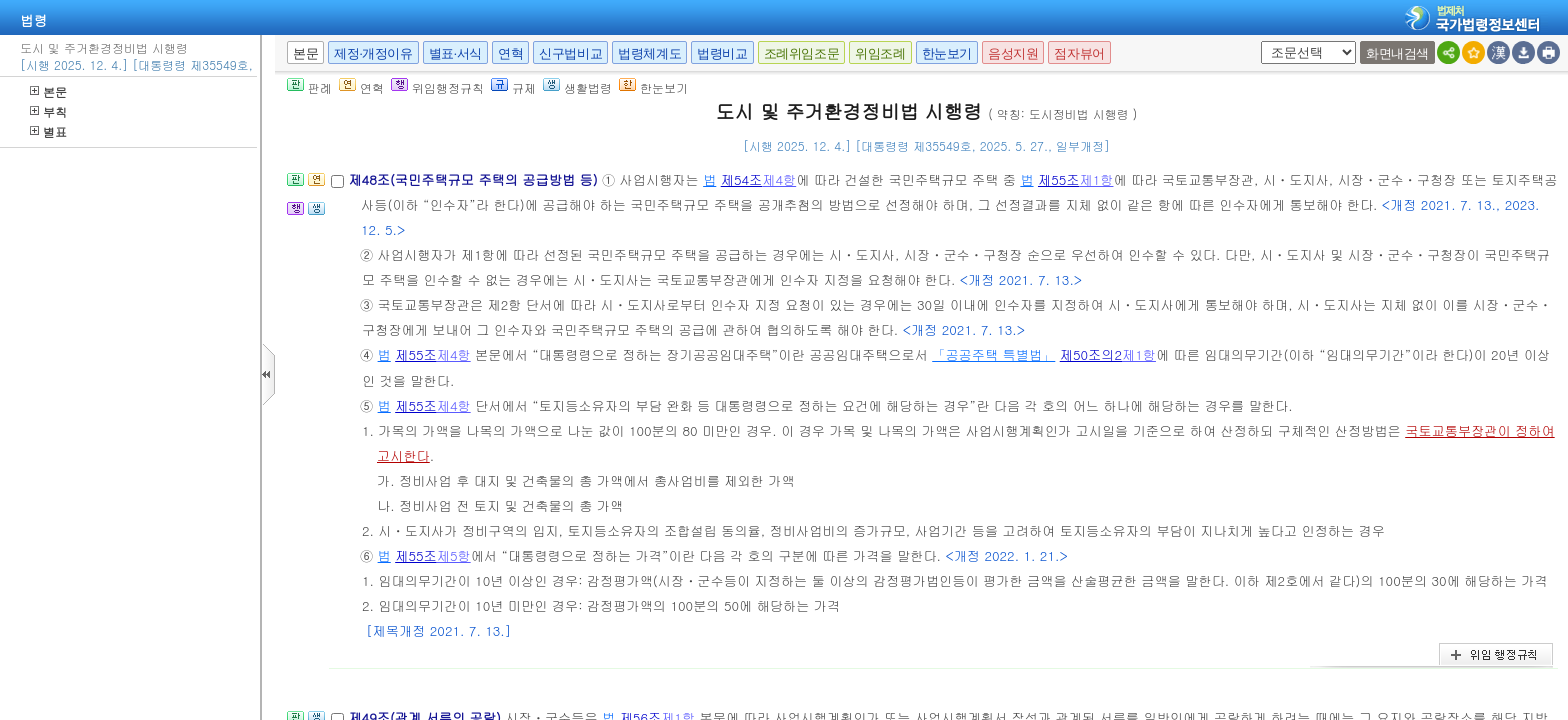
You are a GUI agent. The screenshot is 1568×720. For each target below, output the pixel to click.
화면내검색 (1397, 53)
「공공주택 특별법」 (993, 354)
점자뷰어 (1079, 53)
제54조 (742, 179)
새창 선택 (1257, 41)
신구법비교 (570, 53)
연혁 (510, 53)
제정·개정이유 (373, 53)
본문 (48, 91)
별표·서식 (455, 53)
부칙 (48, 111)
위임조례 (880, 53)
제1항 (1097, 179)
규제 (513, 87)
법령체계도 (649, 53)
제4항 (779, 179)
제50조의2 (1091, 354)
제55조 (1059, 179)
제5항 (454, 555)
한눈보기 (947, 53)
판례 (309, 87)
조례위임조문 (802, 53)
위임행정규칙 (437, 87)
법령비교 (722, 53)
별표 (48, 131)
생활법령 (577, 87)
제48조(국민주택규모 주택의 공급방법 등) (475, 179)
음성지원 (1013, 53)
